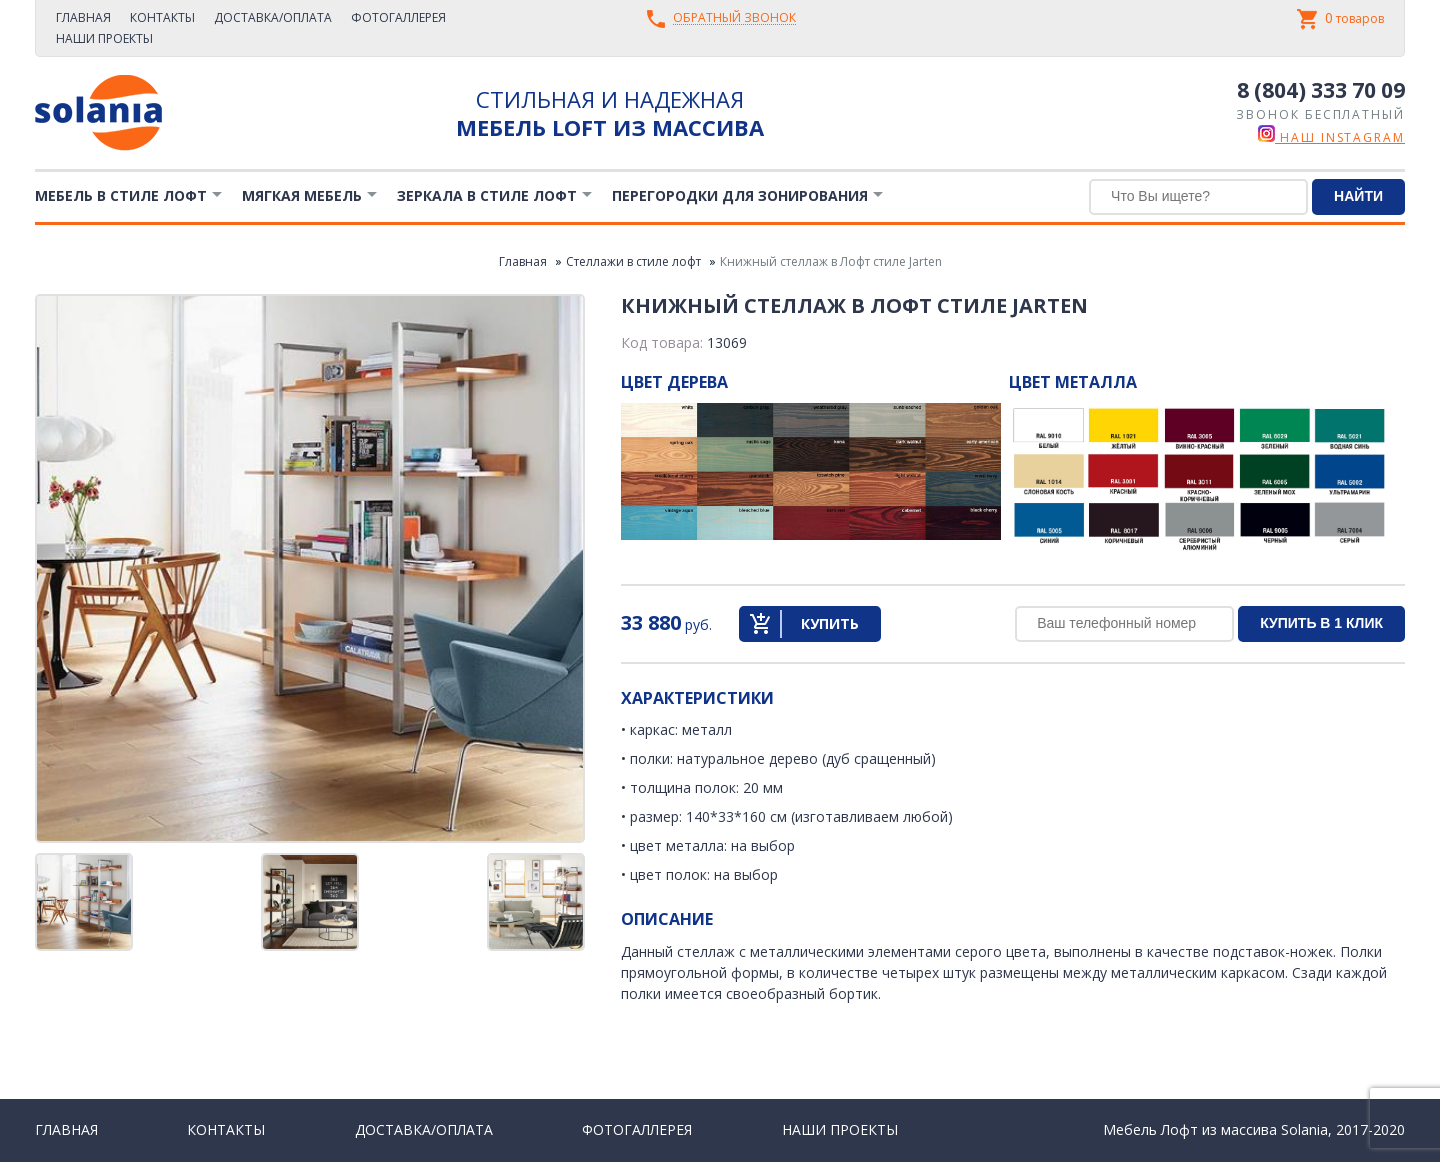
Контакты (162, 17)
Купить (830, 623)
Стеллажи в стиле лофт (633, 261)
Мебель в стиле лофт (121, 195)
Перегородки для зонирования (740, 195)
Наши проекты (104, 38)
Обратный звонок (734, 18)
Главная (83, 17)
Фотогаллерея (398, 17)
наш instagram (1331, 137)
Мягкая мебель (302, 195)
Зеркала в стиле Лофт (487, 195)
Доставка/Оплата (273, 17)
